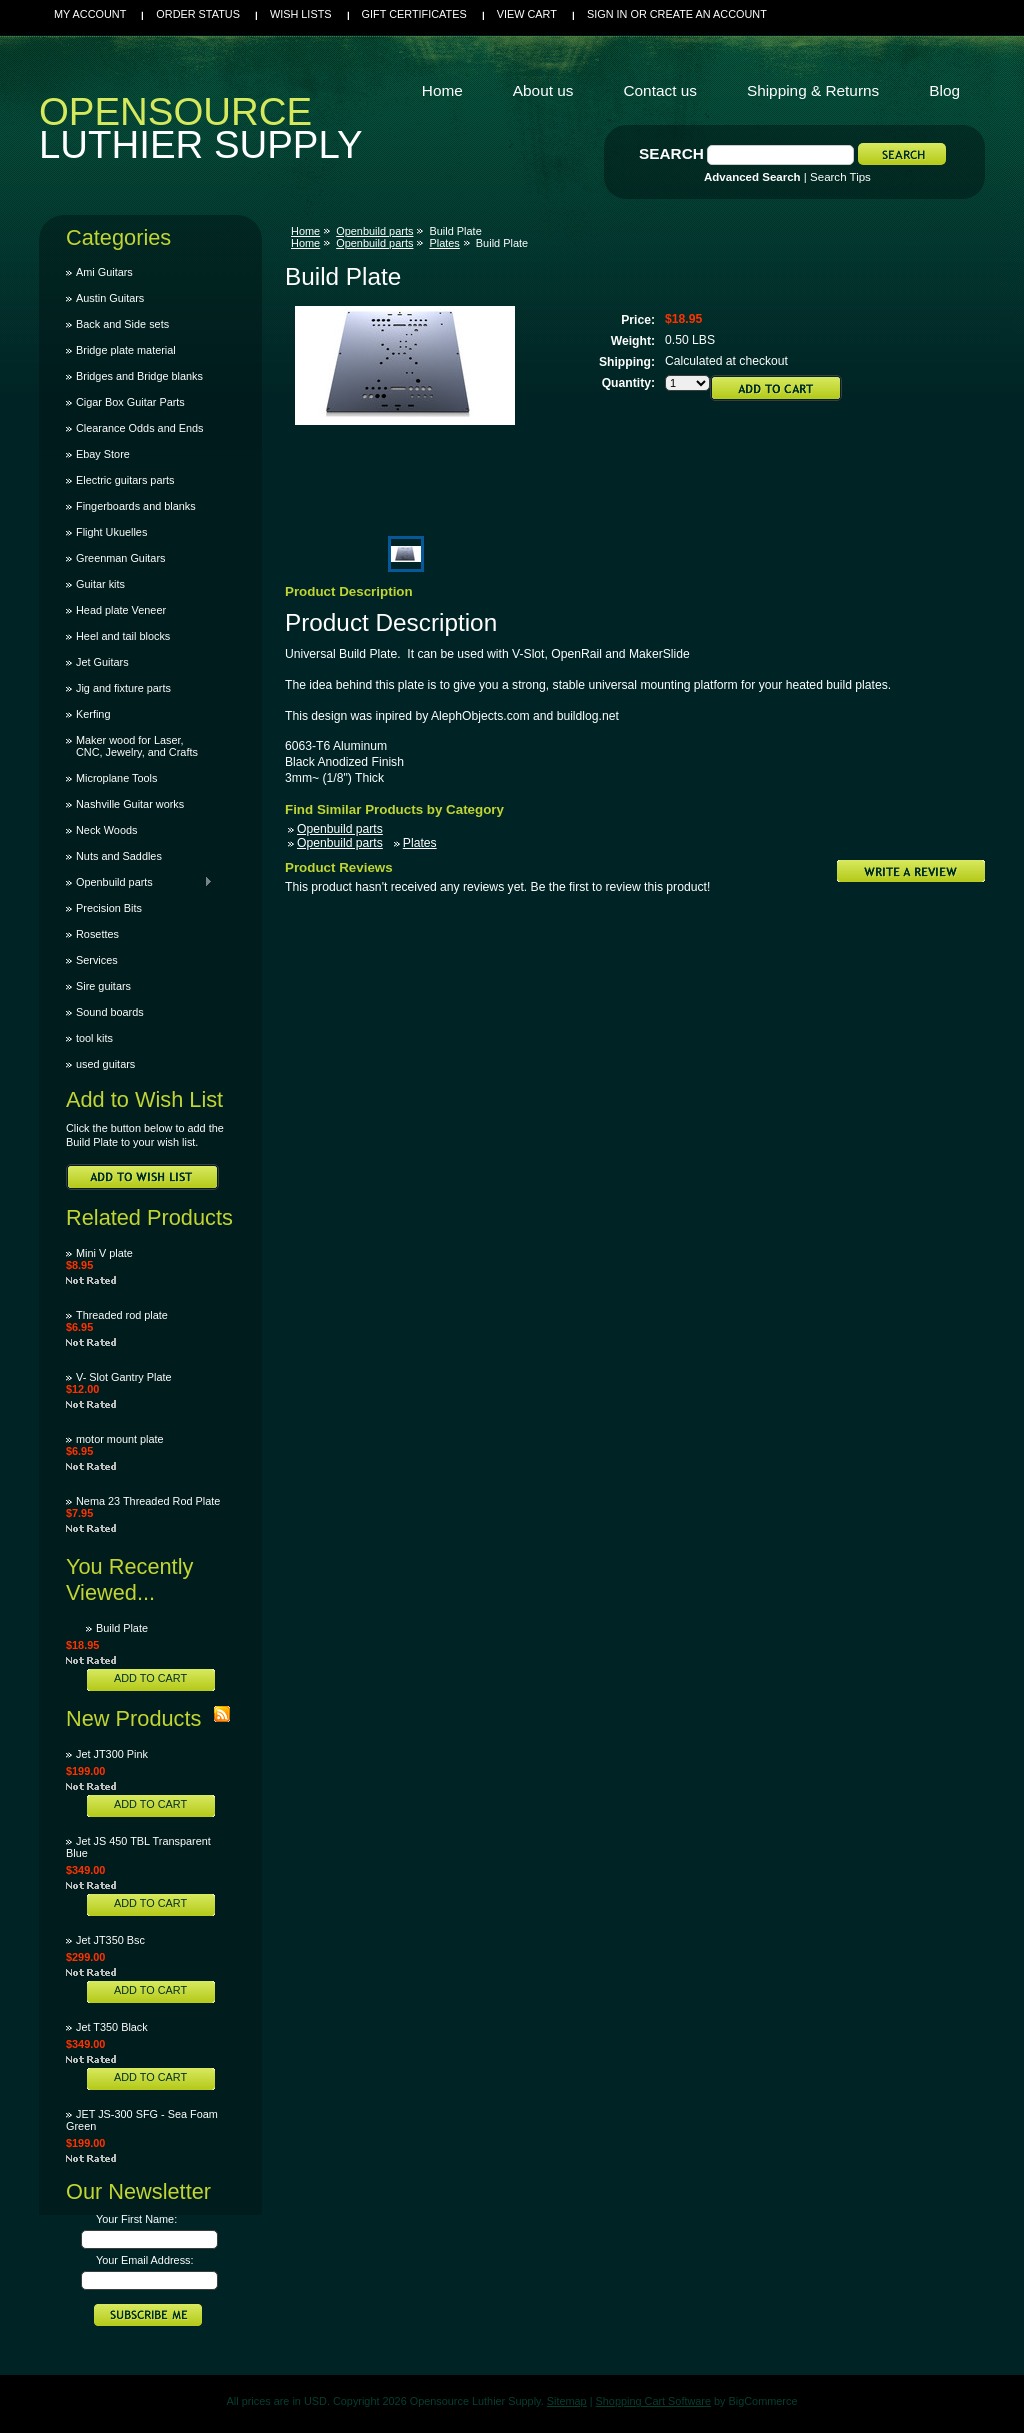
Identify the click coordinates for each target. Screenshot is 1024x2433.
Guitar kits (100, 584)
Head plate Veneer (121, 610)
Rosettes (97, 934)
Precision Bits (109, 908)
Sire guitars (103, 986)
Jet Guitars (102, 662)
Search (671, 153)
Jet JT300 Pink (112, 1754)
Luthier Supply (201, 133)
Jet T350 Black (112, 2027)
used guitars (105, 1064)
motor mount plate (120, 1439)
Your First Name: (136, 2219)
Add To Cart (150, 1678)
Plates (444, 243)
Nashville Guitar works (130, 804)
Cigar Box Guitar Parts (130, 402)
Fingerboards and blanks (136, 506)
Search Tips (840, 177)
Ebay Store (103, 454)
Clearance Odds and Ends (140, 428)
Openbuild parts (139, 882)
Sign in (607, 14)
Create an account (708, 14)
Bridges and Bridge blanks (139, 376)
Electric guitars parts (125, 480)
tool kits (94, 1038)
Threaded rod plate (122, 1315)
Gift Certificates (414, 14)
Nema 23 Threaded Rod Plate (148, 1501)
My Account (90, 14)
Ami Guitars (104, 272)
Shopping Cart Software (653, 2401)
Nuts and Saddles (119, 856)
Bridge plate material (126, 350)
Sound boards (110, 1012)
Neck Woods (106, 830)
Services (97, 960)
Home (305, 231)
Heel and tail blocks (123, 636)
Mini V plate (104, 1253)
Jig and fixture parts (123, 688)
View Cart (527, 14)
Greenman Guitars (120, 558)
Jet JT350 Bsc (110, 1940)
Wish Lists (301, 14)
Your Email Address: (145, 2260)
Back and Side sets (122, 324)
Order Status (198, 14)
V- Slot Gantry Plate (124, 1377)
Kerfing (93, 714)
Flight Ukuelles (111, 532)
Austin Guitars (110, 298)
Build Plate (122, 1628)
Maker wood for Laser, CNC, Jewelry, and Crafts (137, 746)
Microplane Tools (116, 778)
